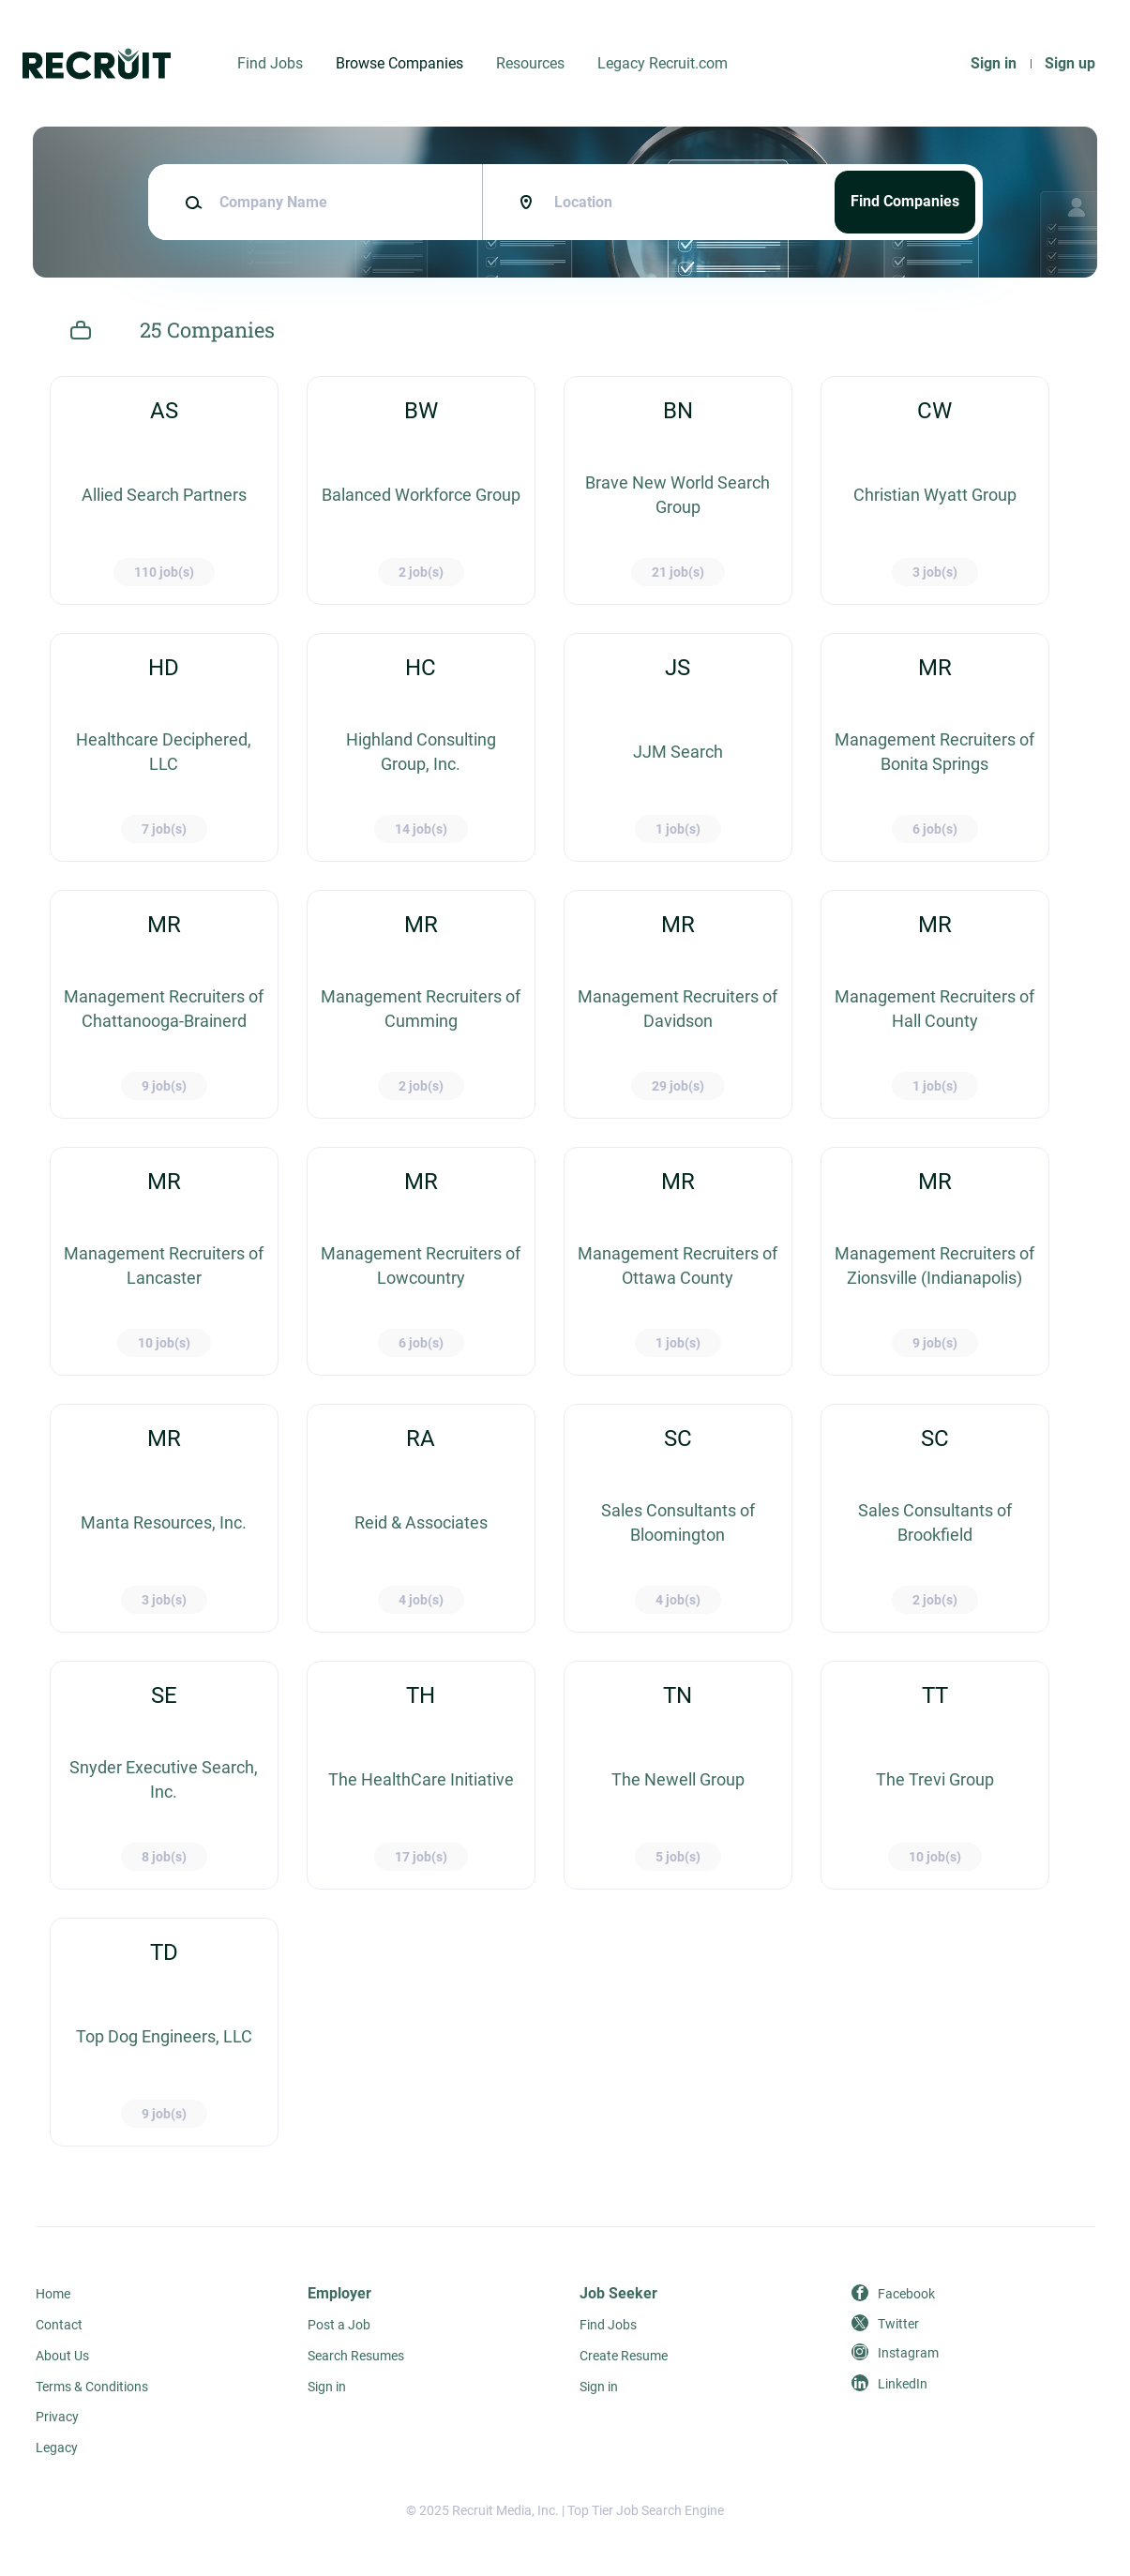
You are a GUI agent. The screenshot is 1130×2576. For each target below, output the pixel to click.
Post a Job (339, 2324)
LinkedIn (902, 2383)
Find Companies (905, 201)
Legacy (57, 2447)
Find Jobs (270, 63)
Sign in (994, 63)
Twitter (898, 2323)
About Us (62, 2355)
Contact (59, 2324)
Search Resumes (356, 2355)
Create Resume (624, 2355)
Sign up (1070, 63)
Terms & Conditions (92, 2386)
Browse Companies (399, 63)
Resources (530, 63)
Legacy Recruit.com (662, 63)
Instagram (908, 2352)
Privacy (57, 2416)
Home (53, 2293)
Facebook (906, 2293)
